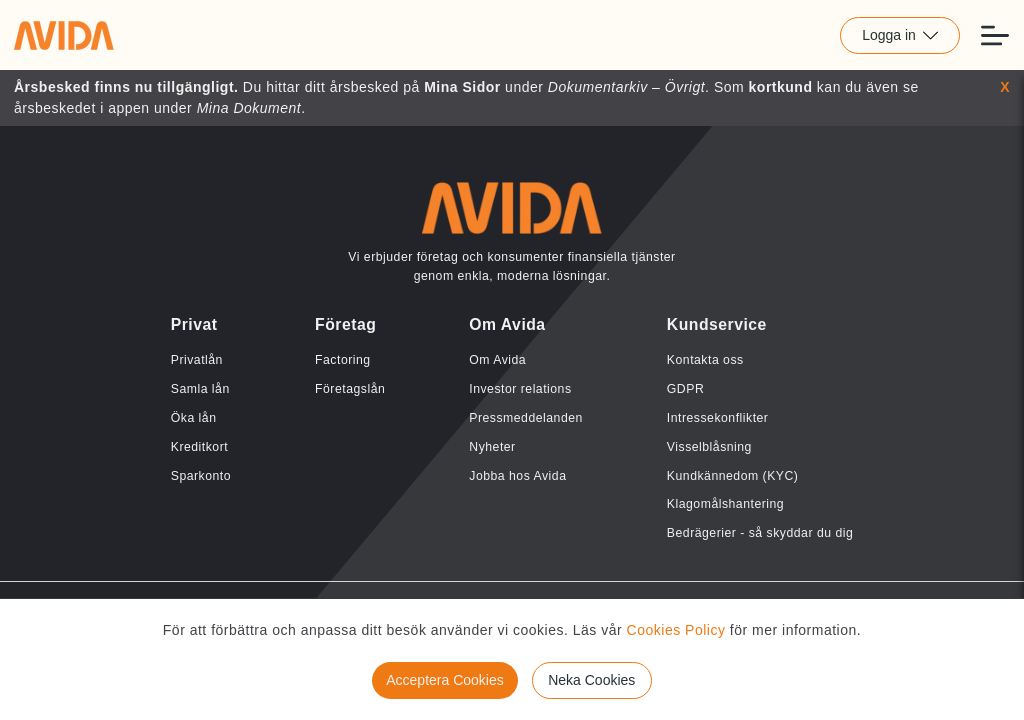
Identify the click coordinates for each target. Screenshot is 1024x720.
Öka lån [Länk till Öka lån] (194, 418)
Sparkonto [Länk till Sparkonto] (201, 476)
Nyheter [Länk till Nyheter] (492, 447)
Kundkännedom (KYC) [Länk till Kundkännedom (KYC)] (733, 476)
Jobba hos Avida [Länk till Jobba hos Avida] (517, 476)
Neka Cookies (591, 680)
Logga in (900, 35)
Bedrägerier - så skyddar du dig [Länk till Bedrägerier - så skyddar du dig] (760, 533)
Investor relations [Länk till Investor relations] (520, 389)
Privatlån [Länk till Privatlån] (197, 360)
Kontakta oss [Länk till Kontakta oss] (705, 360)
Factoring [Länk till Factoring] (343, 360)
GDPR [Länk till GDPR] (685, 389)
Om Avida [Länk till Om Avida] (497, 360)
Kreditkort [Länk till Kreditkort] (199, 447)
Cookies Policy (676, 630)
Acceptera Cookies (445, 680)
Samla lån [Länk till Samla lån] (200, 389)
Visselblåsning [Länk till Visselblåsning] (709, 447)
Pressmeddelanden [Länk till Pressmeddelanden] (526, 418)
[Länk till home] (64, 35)
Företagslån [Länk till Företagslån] (350, 389)
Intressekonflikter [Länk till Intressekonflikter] (718, 418)
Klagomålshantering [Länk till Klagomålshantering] (725, 504)
